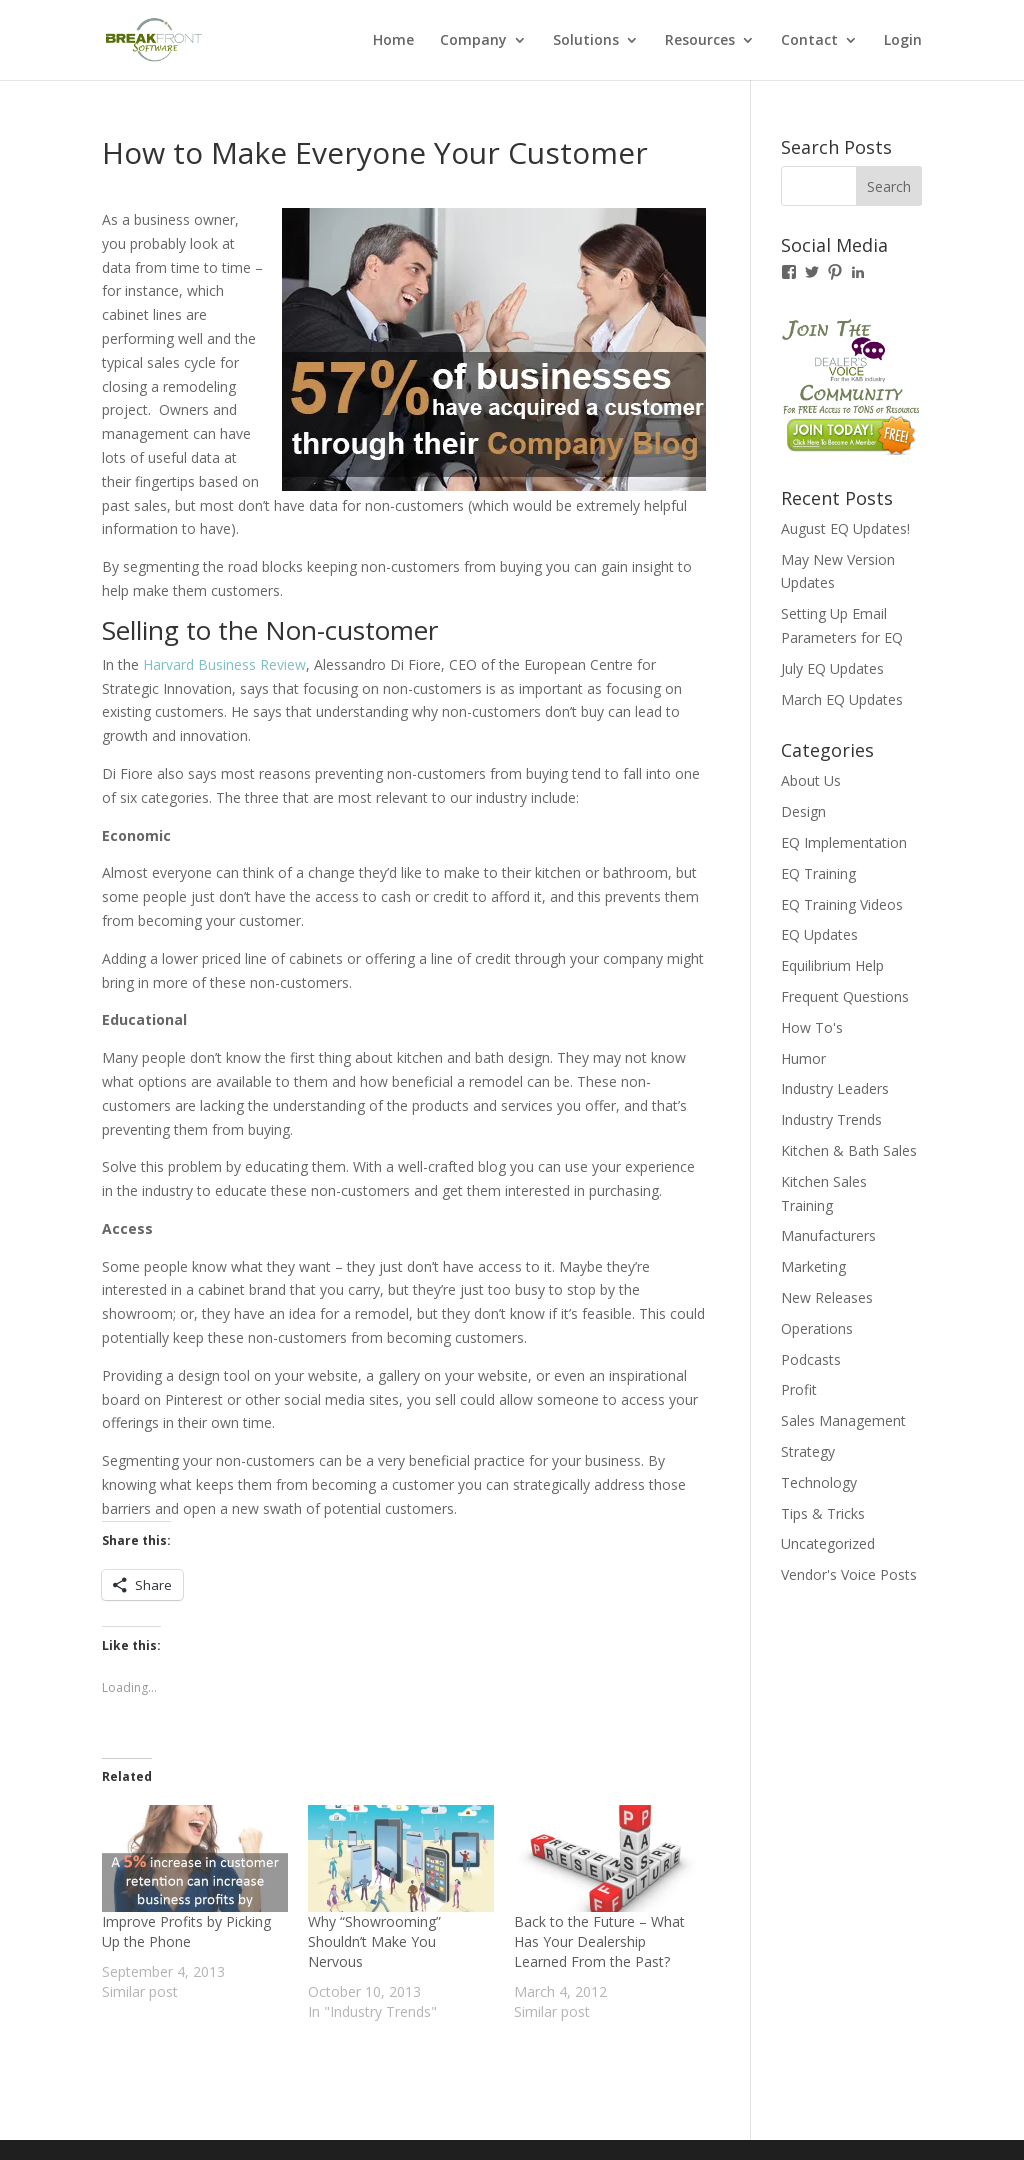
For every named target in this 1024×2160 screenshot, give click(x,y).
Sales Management (843, 1420)
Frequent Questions (845, 996)
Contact (809, 41)
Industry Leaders (835, 1088)
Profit (799, 1389)
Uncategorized (828, 1543)
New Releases (827, 1297)
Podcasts (811, 1359)
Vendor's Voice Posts (849, 1574)
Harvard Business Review (224, 664)
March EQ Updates (842, 699)
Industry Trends (831, 1119)
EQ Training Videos (842, 904)
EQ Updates (819, 934)
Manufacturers (828, 1235)
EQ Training (818, 873)
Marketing (813, 1266)
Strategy (808, 1451)
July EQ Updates (832, 668)
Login (903, 41)
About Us (811, 780)
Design (803, 811)
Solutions (586, 41)
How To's (812, 1027)
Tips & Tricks (823, 1513)
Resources (700, 41)
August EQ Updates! (845, 528)
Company (473, 41)
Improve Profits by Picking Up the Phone (186, 1931)
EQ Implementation (844, 842)
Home (393, 41)
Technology (819, 1482)
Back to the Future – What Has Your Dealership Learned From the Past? (599, 1941)
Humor (803, 1058)
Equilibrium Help (832, 965)
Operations (817, 1328)
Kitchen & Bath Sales (849, 1150)
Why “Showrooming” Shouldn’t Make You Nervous (374, 1941)
